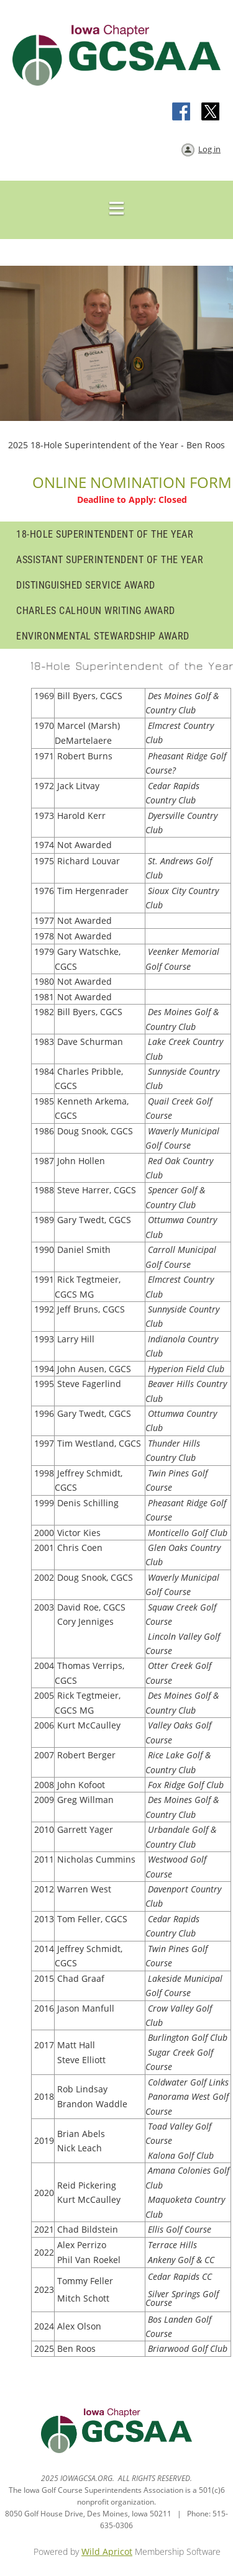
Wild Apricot (106, 2551)
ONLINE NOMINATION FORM (132, 482)
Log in (209, 149)
